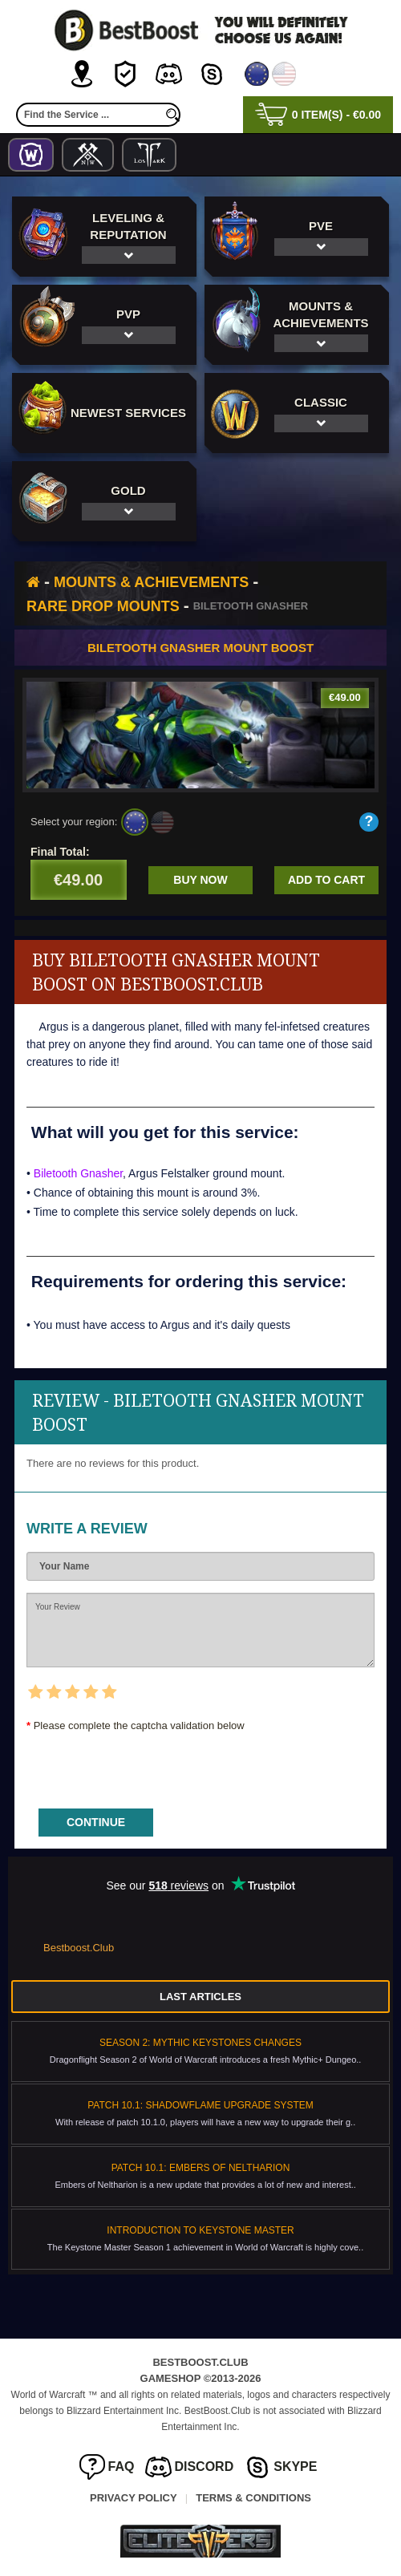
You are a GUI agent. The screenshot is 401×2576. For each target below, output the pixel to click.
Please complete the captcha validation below (139, 1725)
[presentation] (148, 1765)
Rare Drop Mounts (103, 606)
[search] (172, 114)
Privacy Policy (133, 2498)
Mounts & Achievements (151, 582)
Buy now (200, 879)
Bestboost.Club (78, 1948)
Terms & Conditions (253, 2498)
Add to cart (326, 879)
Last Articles (200, 1997)
